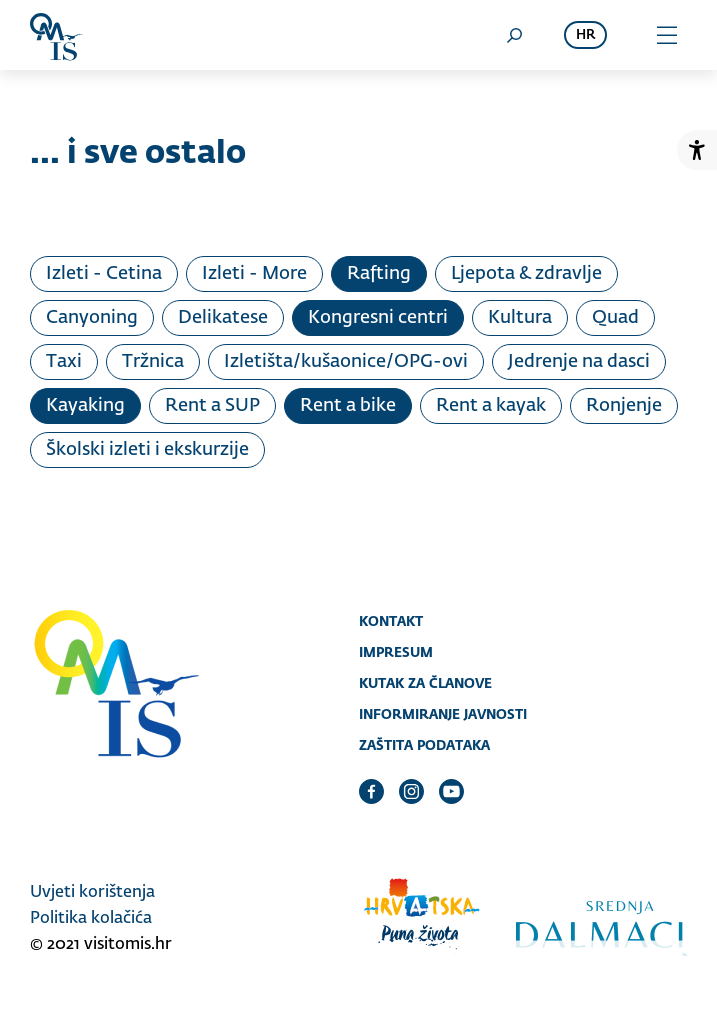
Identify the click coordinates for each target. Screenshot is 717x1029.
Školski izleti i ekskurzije (147, 450)
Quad (615, 318)
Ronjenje (624, 406)
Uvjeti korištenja (92, 893)
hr (585, 35)
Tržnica (153, 362)
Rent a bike (348, 406)
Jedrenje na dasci (579, 362)
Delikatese (223, 318)
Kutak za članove (425, 683)
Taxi (64, 362)
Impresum (396, 652)
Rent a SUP (212, 406)
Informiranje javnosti (443, 714)
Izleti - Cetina (104, 274)
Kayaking (85, 406)
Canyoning (92, 318)
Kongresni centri (378, 318)
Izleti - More (254, 274)
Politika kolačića (91, 919)
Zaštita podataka (424, 745)
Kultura (520, 318)
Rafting (379, 274)
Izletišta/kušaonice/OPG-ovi (346, 362)
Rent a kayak (491, 406)
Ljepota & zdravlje (526, 274)
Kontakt (391, 621)
